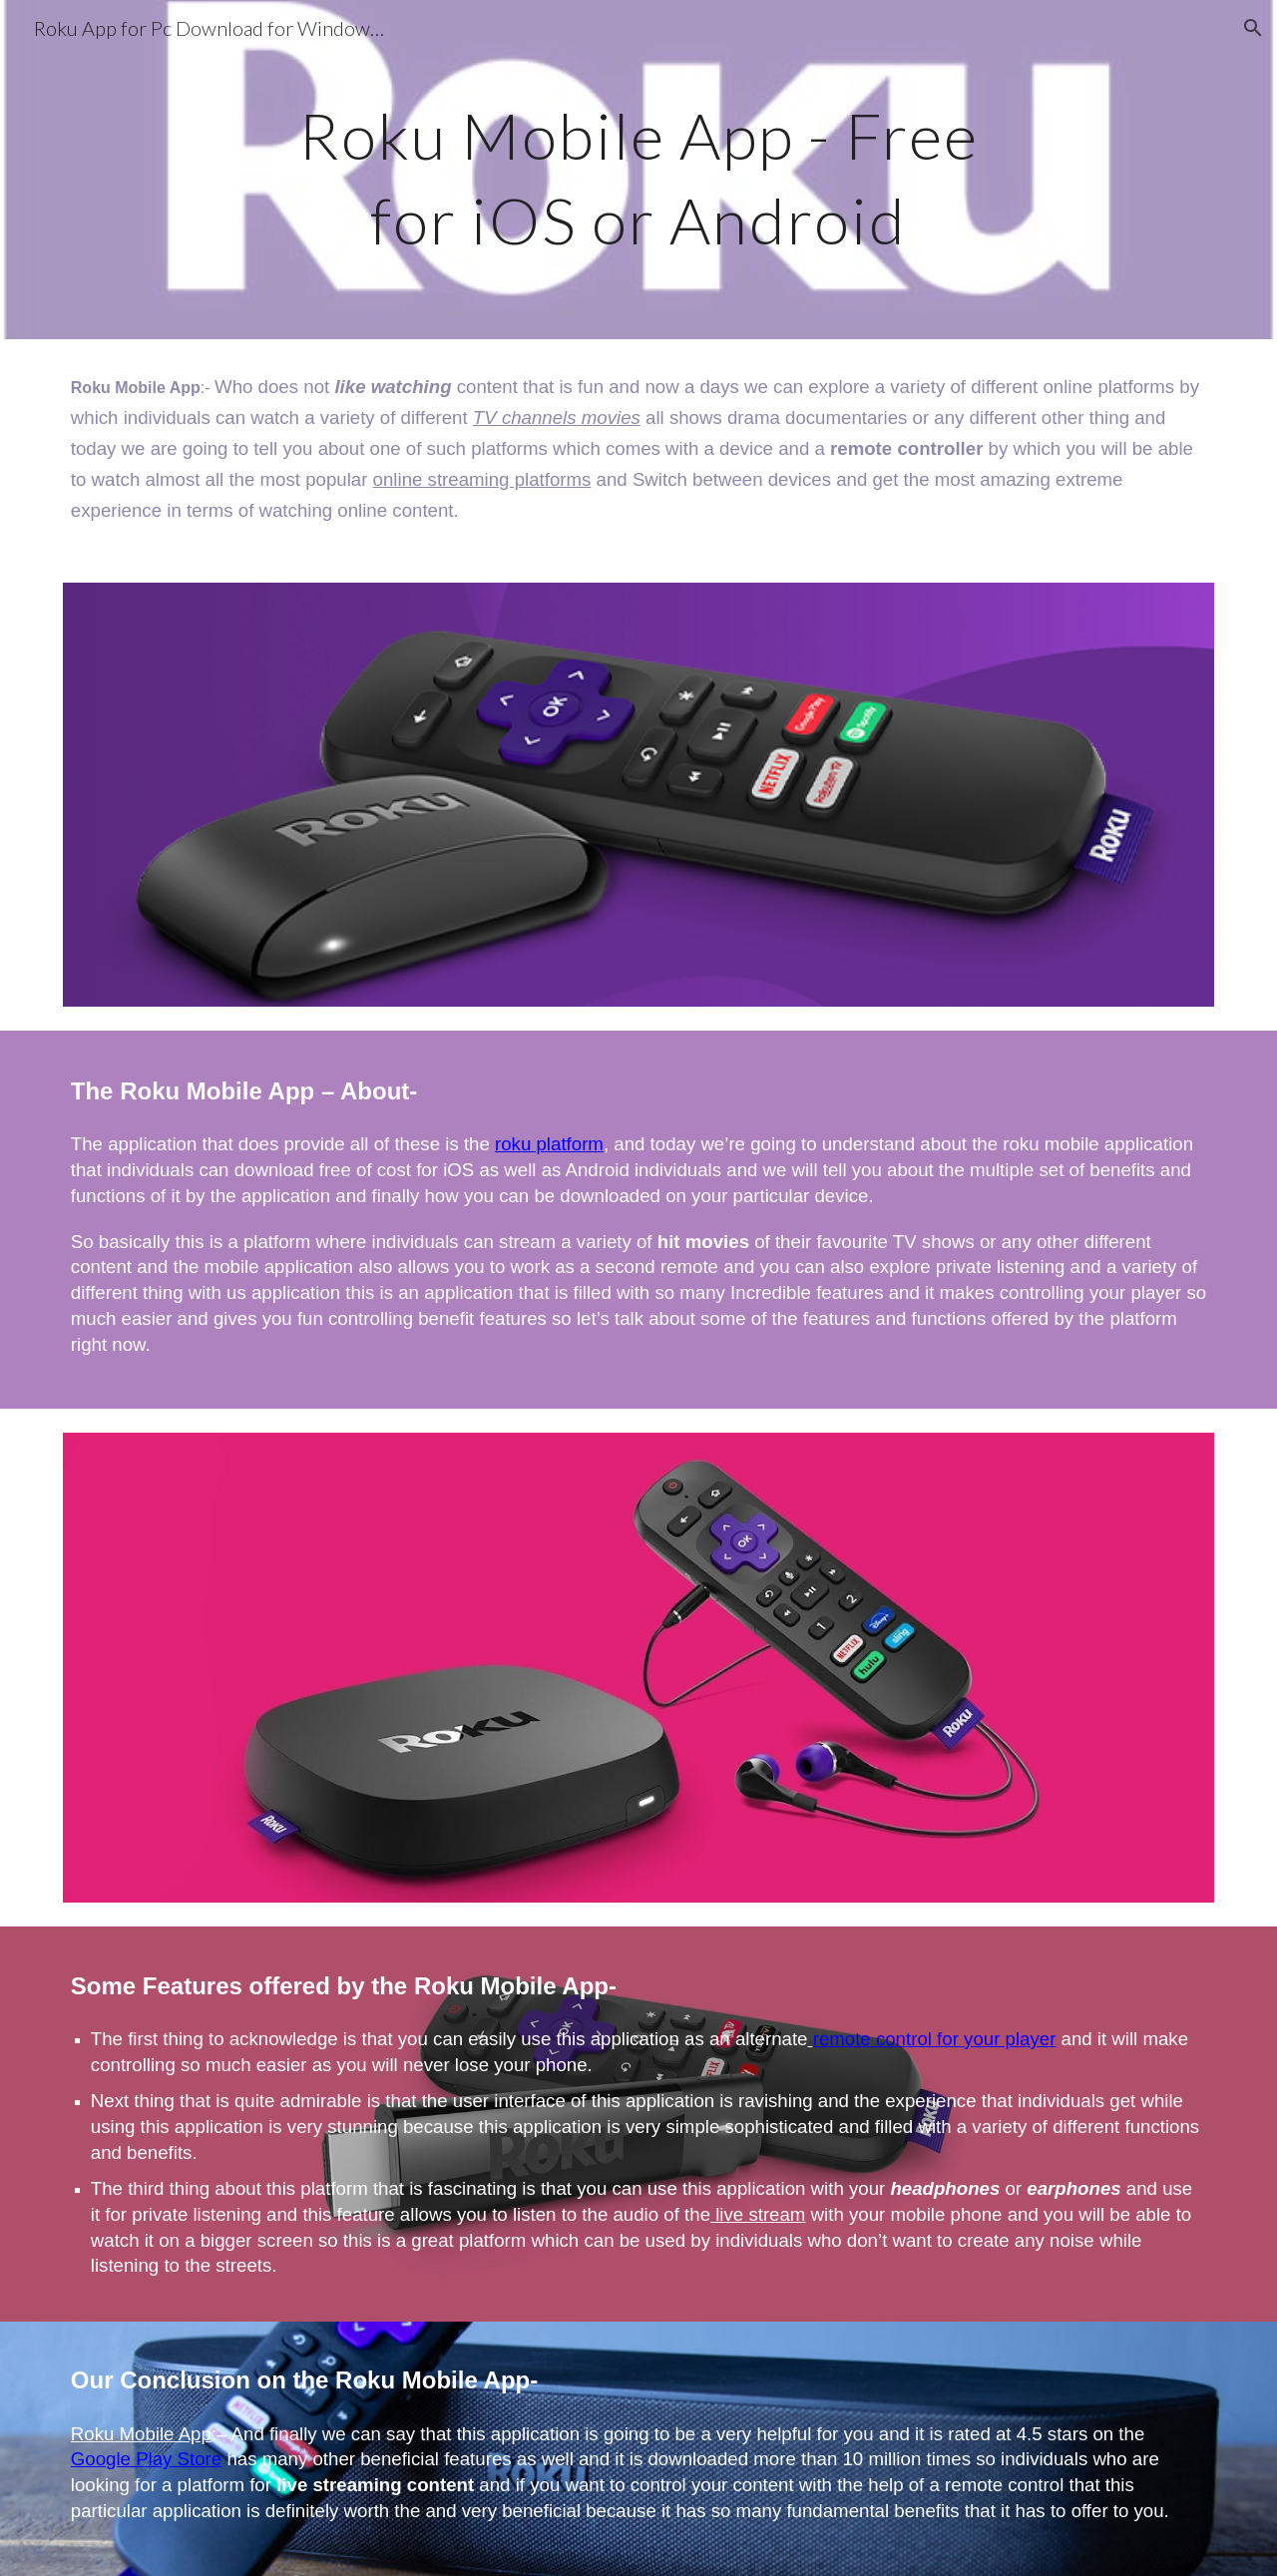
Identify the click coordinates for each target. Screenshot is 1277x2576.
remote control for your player (935, 2038)
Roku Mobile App (141, 2433)
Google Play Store (146, 2458)
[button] (1253, 28)
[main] (638, 170)
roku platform (549, 1143)
